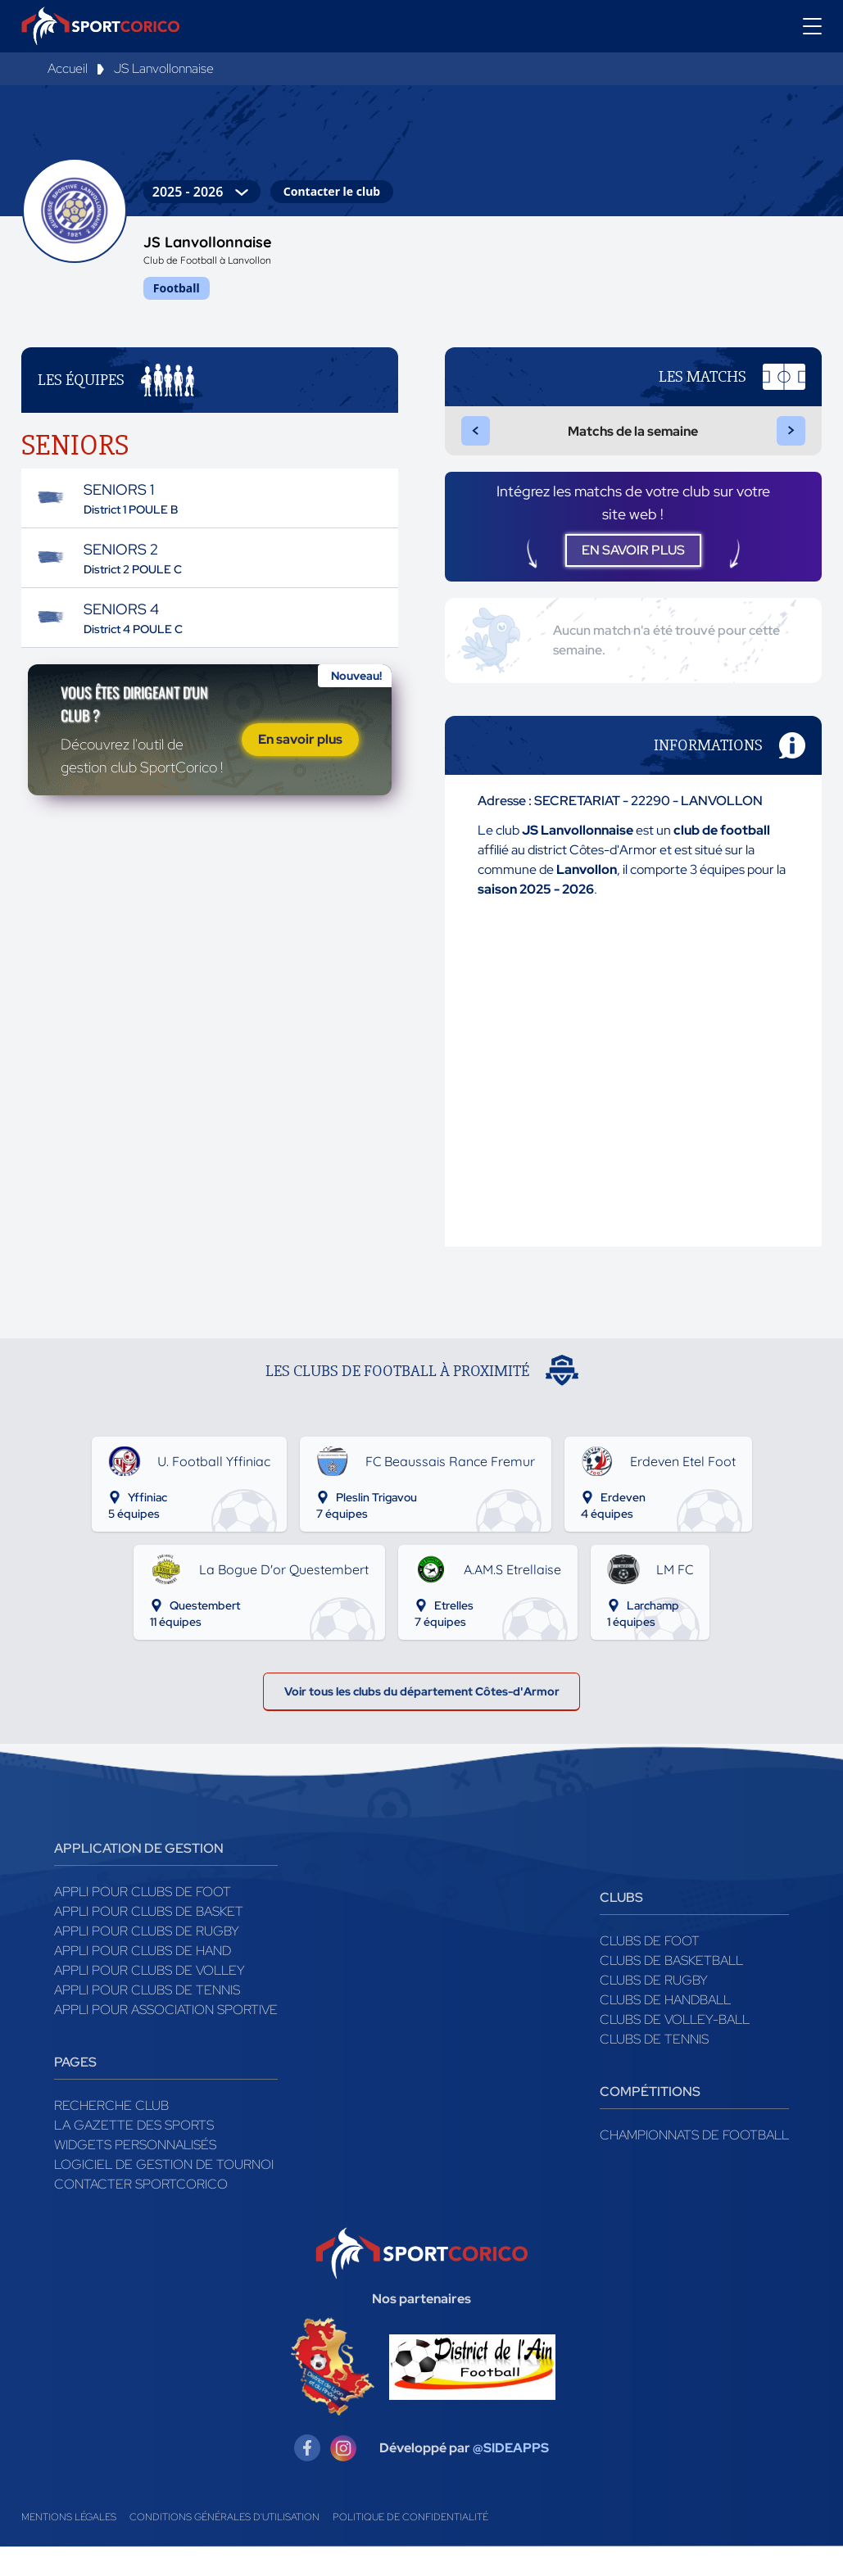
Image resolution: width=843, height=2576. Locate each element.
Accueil (68, 68)
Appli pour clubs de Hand (142, 1980)
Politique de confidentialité (410, 2546)
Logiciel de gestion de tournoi (164, 2194)
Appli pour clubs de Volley (149, 1999)
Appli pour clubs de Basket (148, 1940)
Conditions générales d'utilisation (224, 2546)
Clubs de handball (665, 2029)
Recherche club (111, 2135)
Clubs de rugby (654, 2009)
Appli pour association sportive (166, 2039)
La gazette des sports (134, 2154)
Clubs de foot (650, 1970)
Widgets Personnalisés (135, 2174)
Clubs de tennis (654, 2068)
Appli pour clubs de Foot (142, 1921)
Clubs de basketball (671, 1990)
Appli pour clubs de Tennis (147, 2019)
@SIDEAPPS (511, 2477)
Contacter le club (331, 191)
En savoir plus (300, 765)
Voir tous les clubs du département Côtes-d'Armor (422, 1715)
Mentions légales (68, 2546)
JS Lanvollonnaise (164, 68)
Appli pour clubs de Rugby (146, 1960)
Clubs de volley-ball (675, 2049)
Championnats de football (694, 2164)
